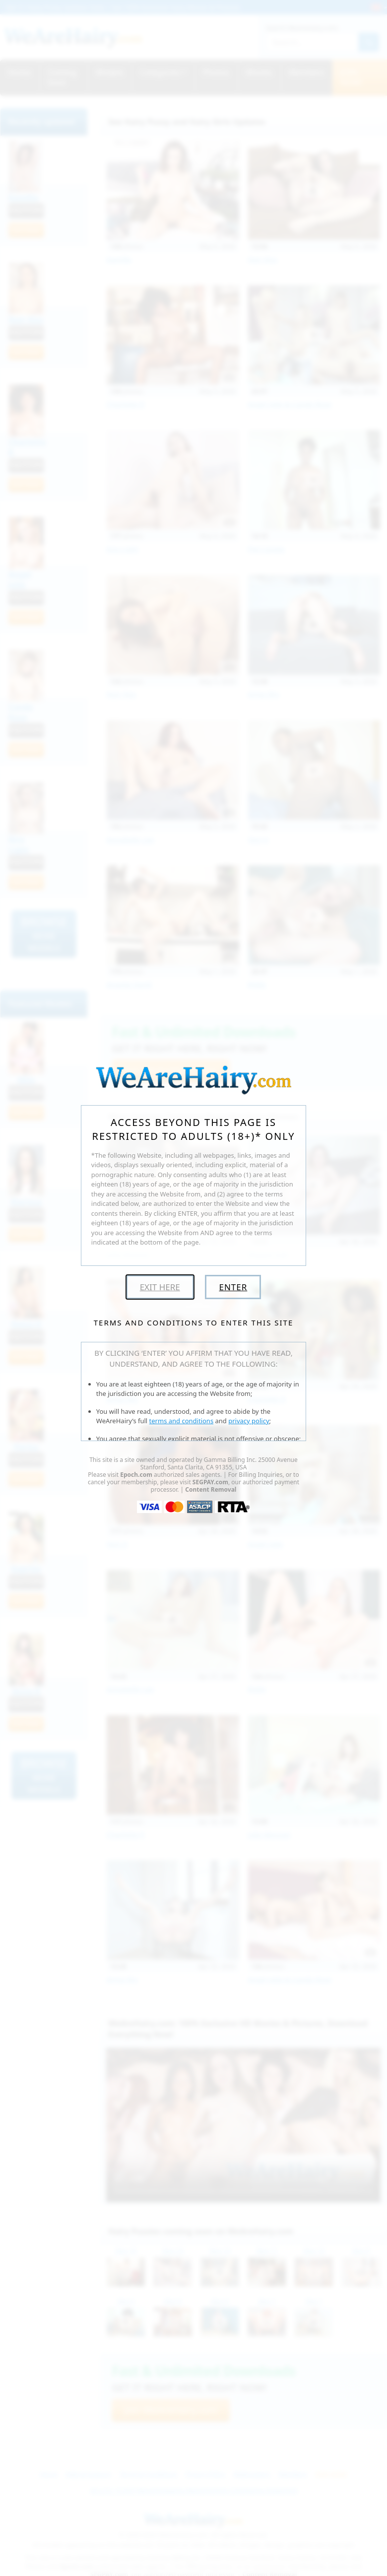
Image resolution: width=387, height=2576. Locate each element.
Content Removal (210, 1489)
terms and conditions (181, 1420)
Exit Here (160, 1287)
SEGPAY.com (210, 1482)
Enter (233, 1287)
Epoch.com (136, 1474)
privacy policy (248, 1420)
